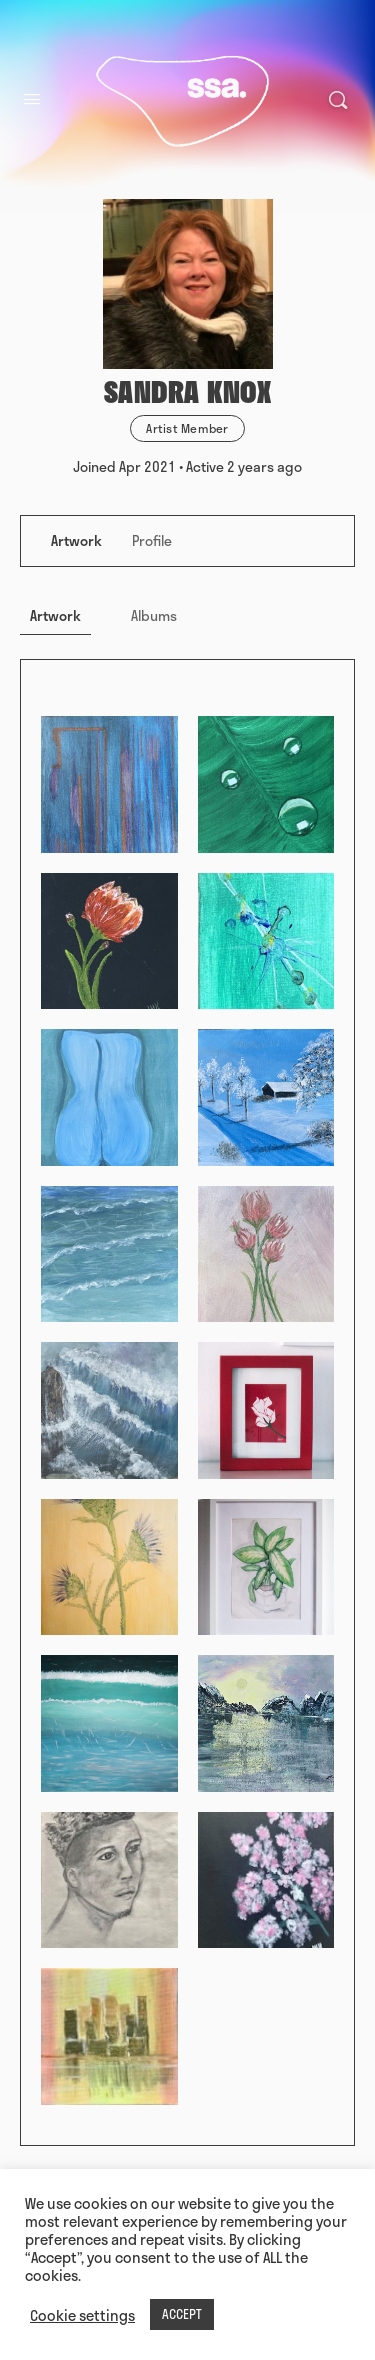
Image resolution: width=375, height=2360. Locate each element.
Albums (154, 615)
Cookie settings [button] (82, 2315)
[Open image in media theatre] (109, 784)
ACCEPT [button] (182, 2314)
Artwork (55, 615)
